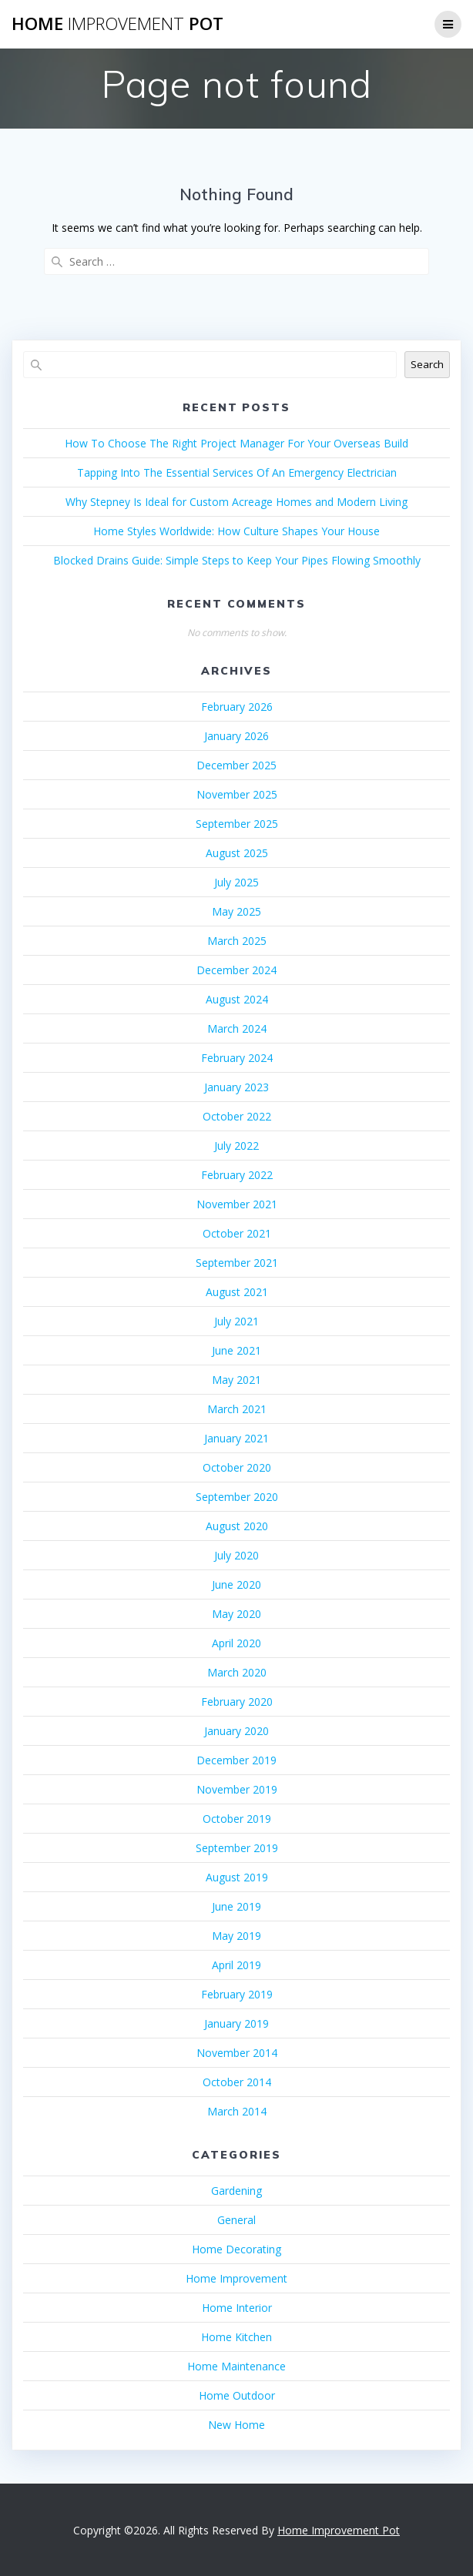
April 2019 (236, 1965)
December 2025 (236, 765)
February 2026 (237, 706)
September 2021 (237, 1262)
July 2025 (236, 882)
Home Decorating (236, 2249)
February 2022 (237, 1174)
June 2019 (236, 1906)
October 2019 (237, 1818)
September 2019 (237, 1848)
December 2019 (236, 1760)
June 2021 (236, 1350)
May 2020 (236, 1613)
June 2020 (236, 1584)
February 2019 (237, 1994)
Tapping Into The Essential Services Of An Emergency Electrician (237, 472)
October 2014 (237, 2082)
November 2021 (236, 1204)
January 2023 (236, 1087)
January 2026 (236, 736)
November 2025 (236, 794)
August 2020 (237, 1526)
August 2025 (237, 853)
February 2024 (237, 1057)
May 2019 (236, 1935)
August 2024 (237, 999)
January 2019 (236, 2023)
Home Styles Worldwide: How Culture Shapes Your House (236, 531)
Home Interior (237, 2307)
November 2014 (236, 2052)
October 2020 (237, 1467)
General (236, 2220)
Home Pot (117, 23)
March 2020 (237, 1672)
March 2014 (237, 2111)
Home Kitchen (236, 2337)
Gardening (236, 2190)
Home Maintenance (236, 2366)
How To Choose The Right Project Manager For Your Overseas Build (236, 443)
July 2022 (236, 1145)
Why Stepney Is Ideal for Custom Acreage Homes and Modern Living (236, 501)
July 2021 (236, 1321)
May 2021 (236, 1379)
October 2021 (237, 1233)
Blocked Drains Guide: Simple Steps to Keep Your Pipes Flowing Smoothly (237, 560)
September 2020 (237, 1496)
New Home (236, 2424)
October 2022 (237, 1116)
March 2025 (237, 940)
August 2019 (237, 1877)
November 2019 (236, 1789)
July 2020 (236, 1555)
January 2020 (236, 1730)
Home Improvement (236, 2278)
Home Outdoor (237, 2395)
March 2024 (237, 1028)
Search (427, 364)
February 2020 (237, 1701)
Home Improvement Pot (338, 2530)
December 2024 (236, 970)
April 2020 (236, 1643)
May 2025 (236, 911)
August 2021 (237, 1292)
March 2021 (237, 1409)
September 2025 (237, 823)
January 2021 (236, 1438)
